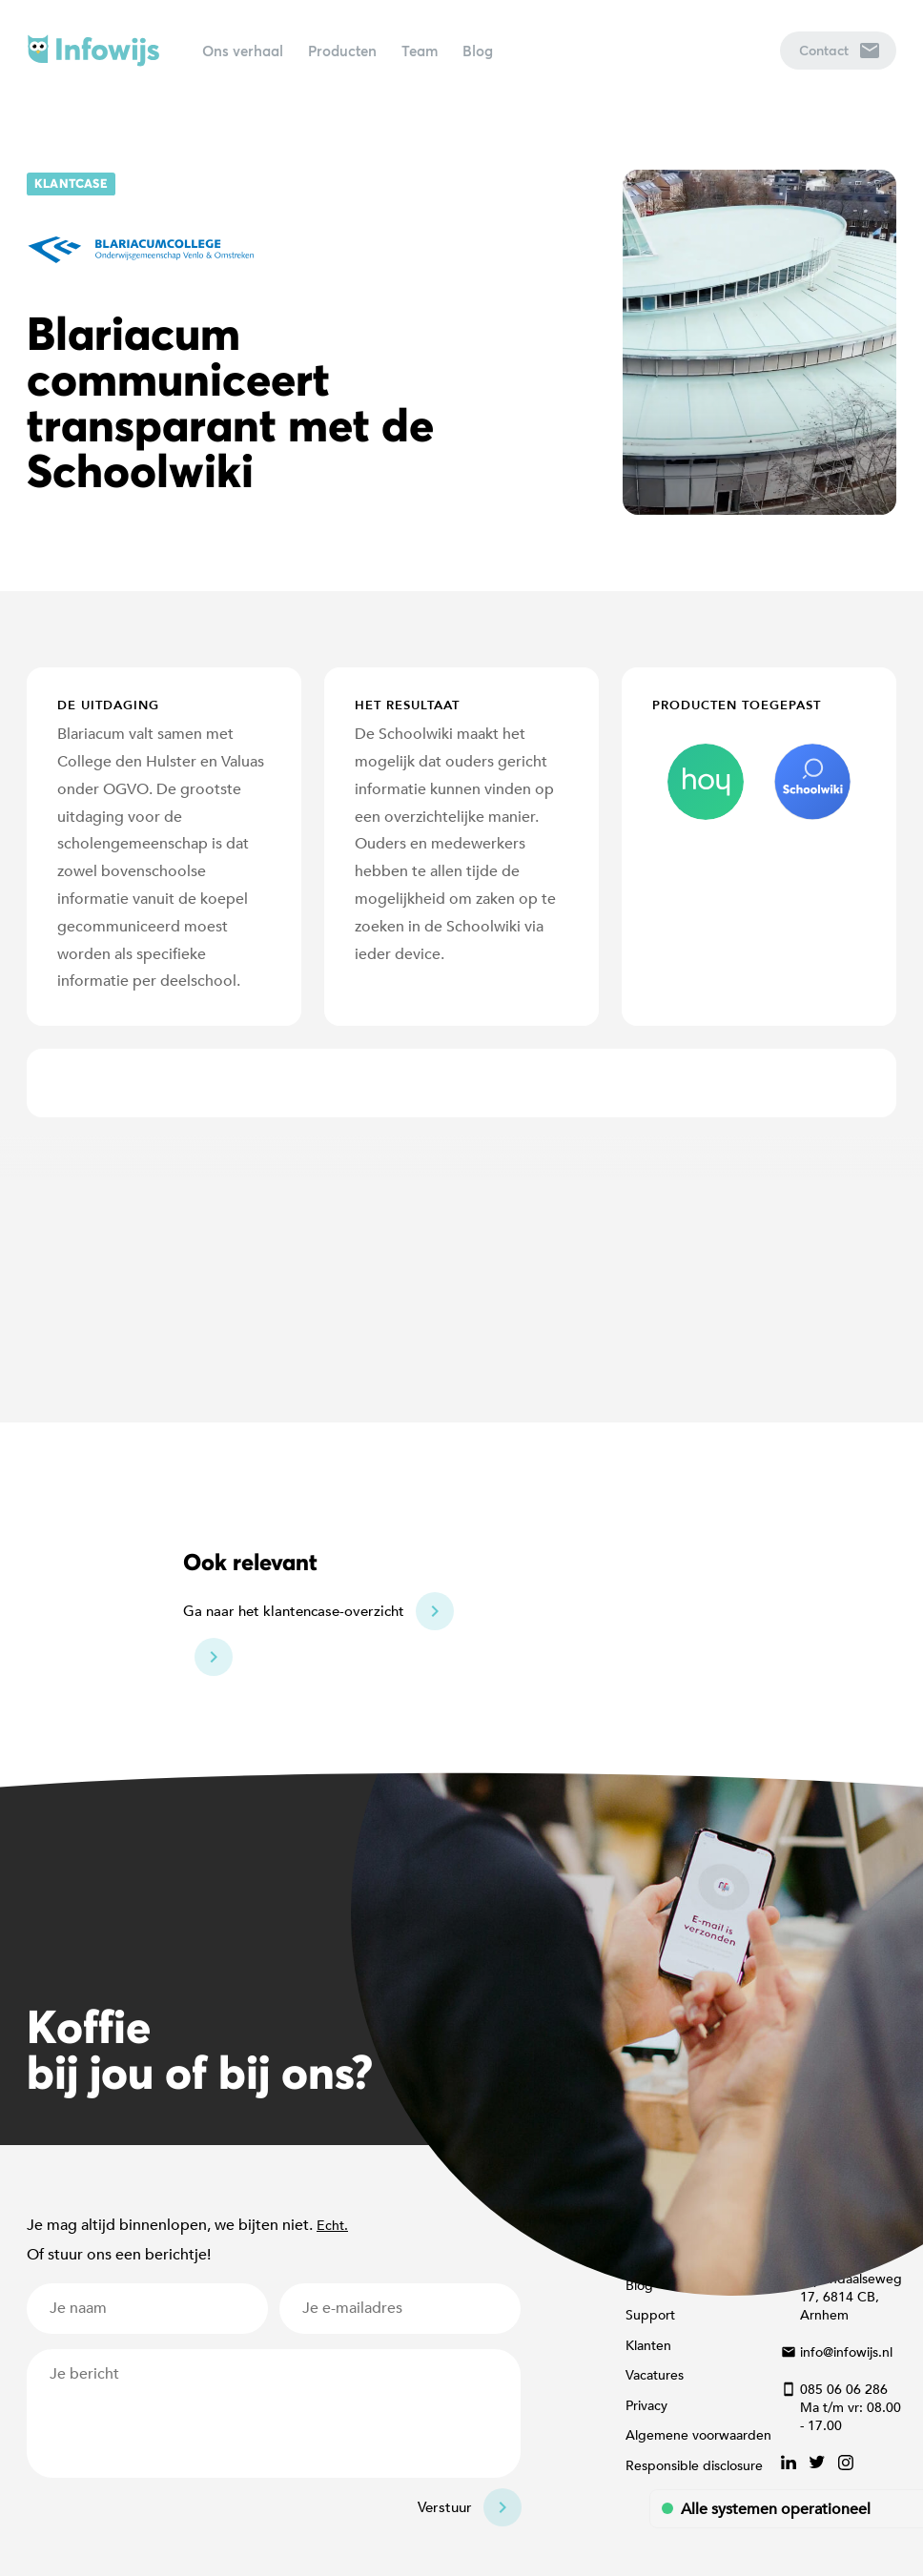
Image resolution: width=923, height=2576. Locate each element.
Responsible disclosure (694, 2466)
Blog (477, 50)
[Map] (461, 1269)
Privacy (646, 2406)
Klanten (648, 2346)
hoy (705, 782)
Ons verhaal (242, 50)
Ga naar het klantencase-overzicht (293, 1611)
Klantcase (71, 183)
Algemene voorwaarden (698, 2435)
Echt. (332, 2226)
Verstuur (445, 2507)
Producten (342, 50)
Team (419, 50)
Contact (839, 50)
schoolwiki (812, 782)
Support (650, 2315)
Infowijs (93, 50)
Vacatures (655, 2375)
